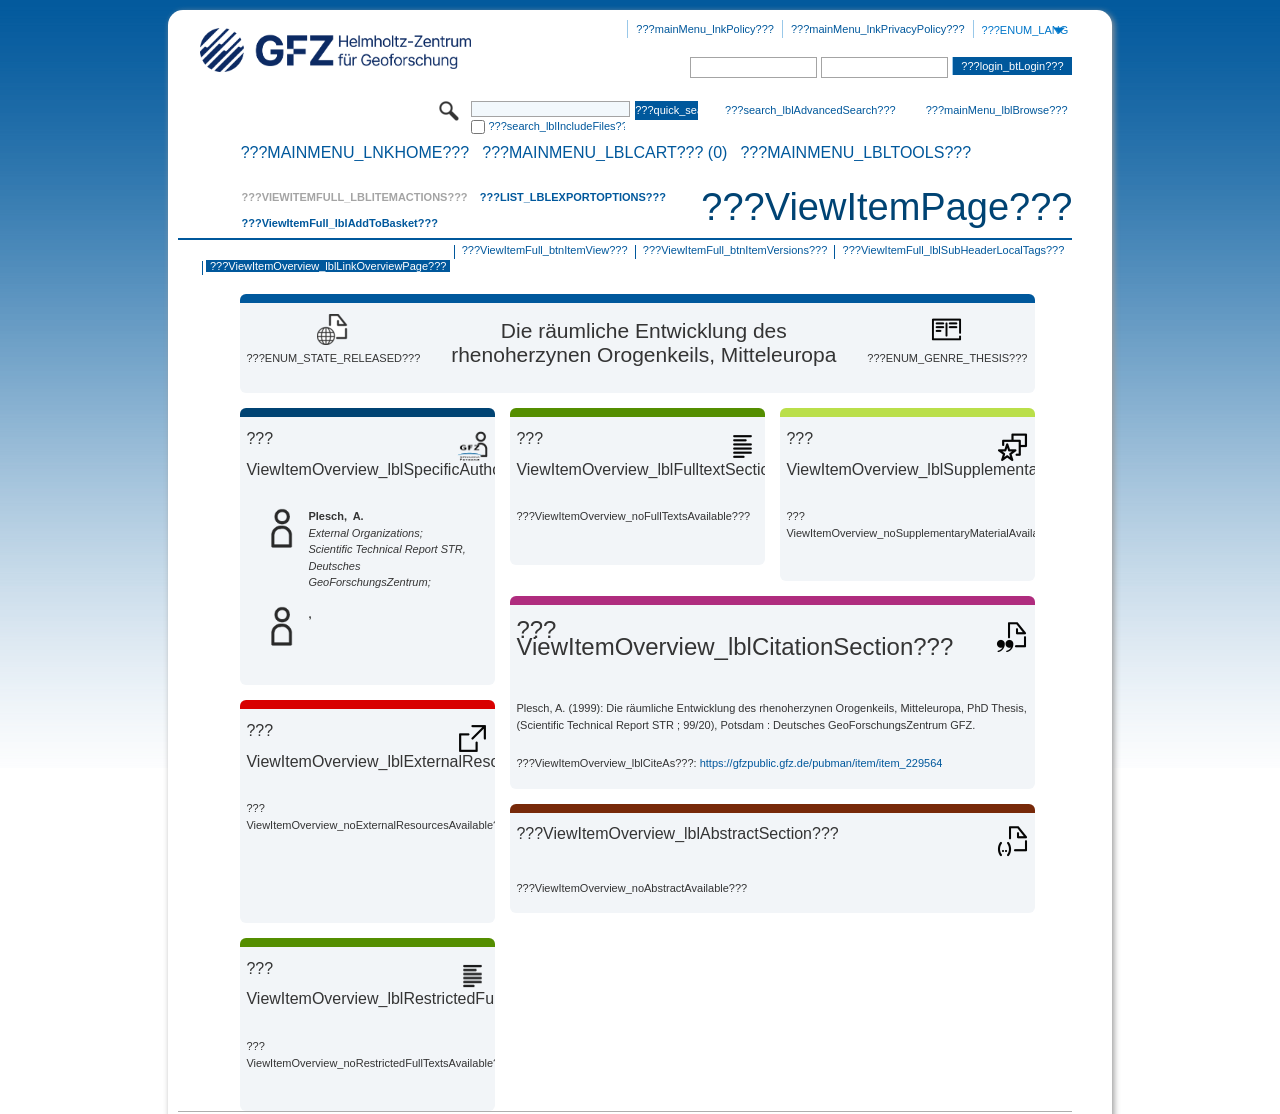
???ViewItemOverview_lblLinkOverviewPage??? (328, 266)
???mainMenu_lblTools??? (855, 153)
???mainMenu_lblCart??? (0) (604, 153)
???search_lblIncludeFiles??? (556, 126)
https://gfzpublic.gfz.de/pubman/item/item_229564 (821, 763)
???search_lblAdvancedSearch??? (810, 110)
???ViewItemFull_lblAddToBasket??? (339, 223)
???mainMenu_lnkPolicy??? (705, 29)
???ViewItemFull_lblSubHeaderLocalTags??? (954, 250)
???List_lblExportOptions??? (573, 197)
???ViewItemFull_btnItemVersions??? (735, 250)
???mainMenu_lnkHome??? (355, 153)
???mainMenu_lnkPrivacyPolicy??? (878, 29)
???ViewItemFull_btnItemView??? (545, 250)
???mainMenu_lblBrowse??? (997, 110)
